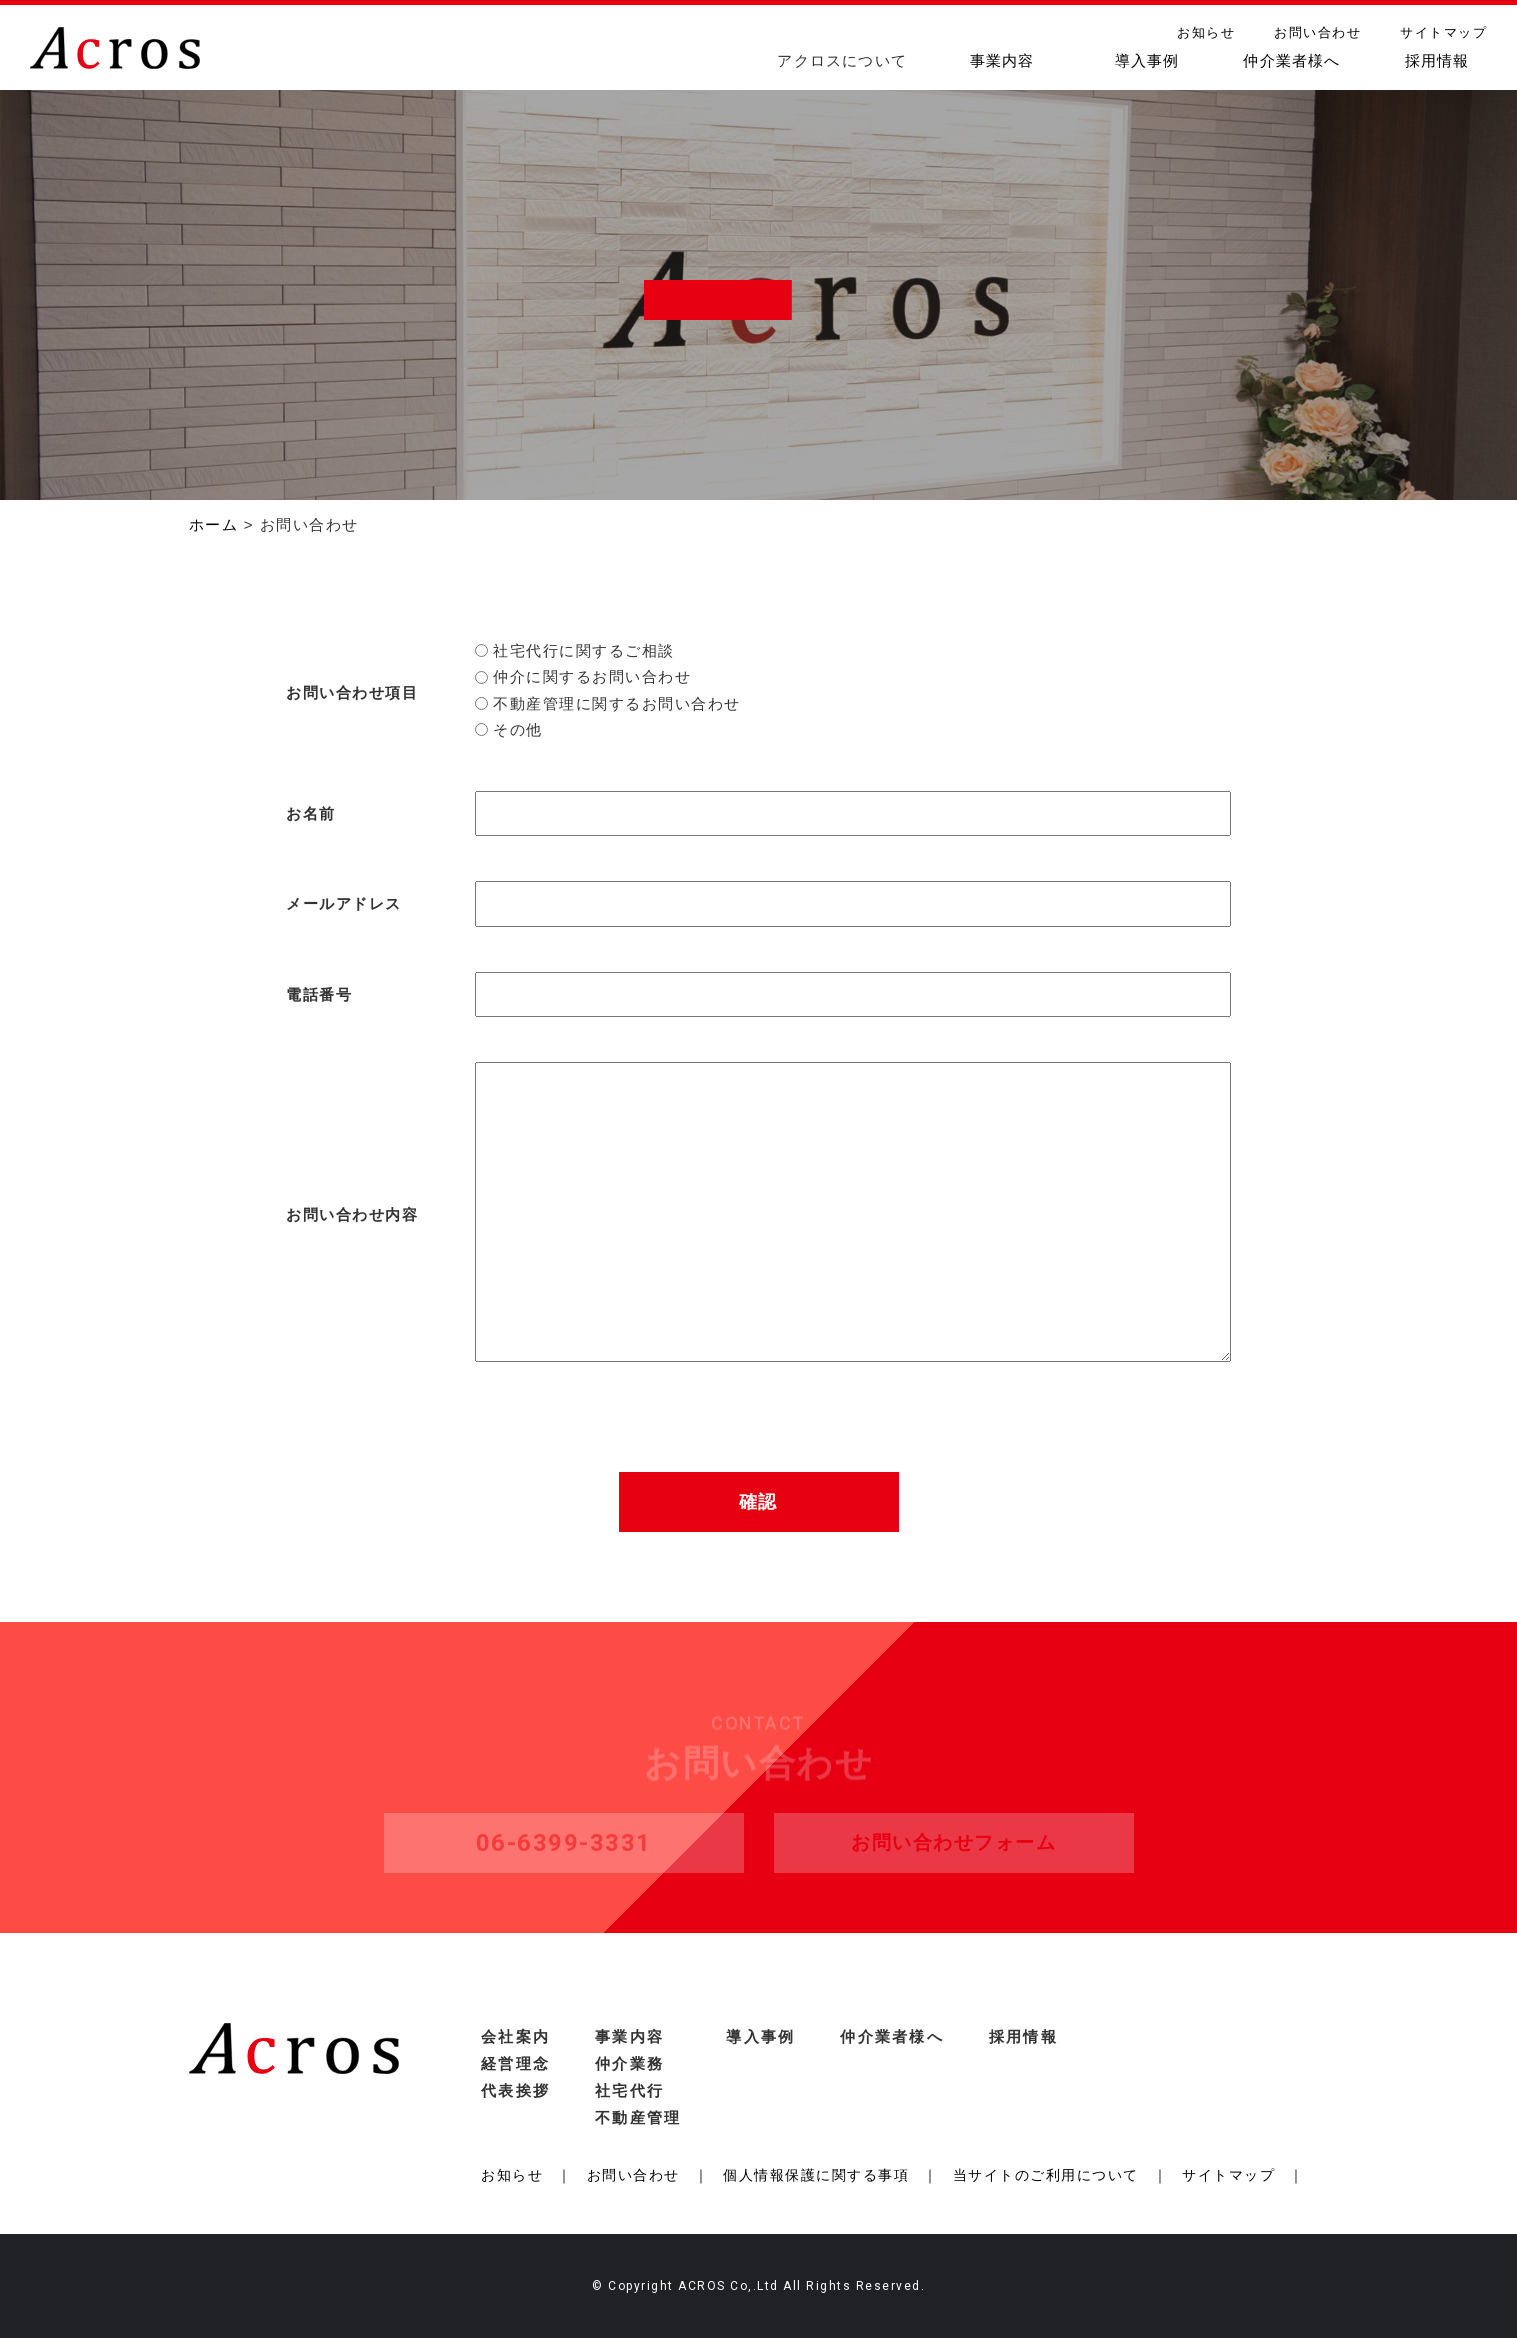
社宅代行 (629, 2090)
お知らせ (1206, 32)
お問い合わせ (1317, 32)
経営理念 (515, 2063)
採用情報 (1437, 60)
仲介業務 (629, 2063)
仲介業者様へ (1291, 60)
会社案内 (515, 2036)
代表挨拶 (515, 2090)
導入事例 (1147, 60)
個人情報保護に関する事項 (816, 2175)
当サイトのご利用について (1046, 2175)
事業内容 (1002, 60)
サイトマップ (1443, 32)
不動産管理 (638, 2117)
